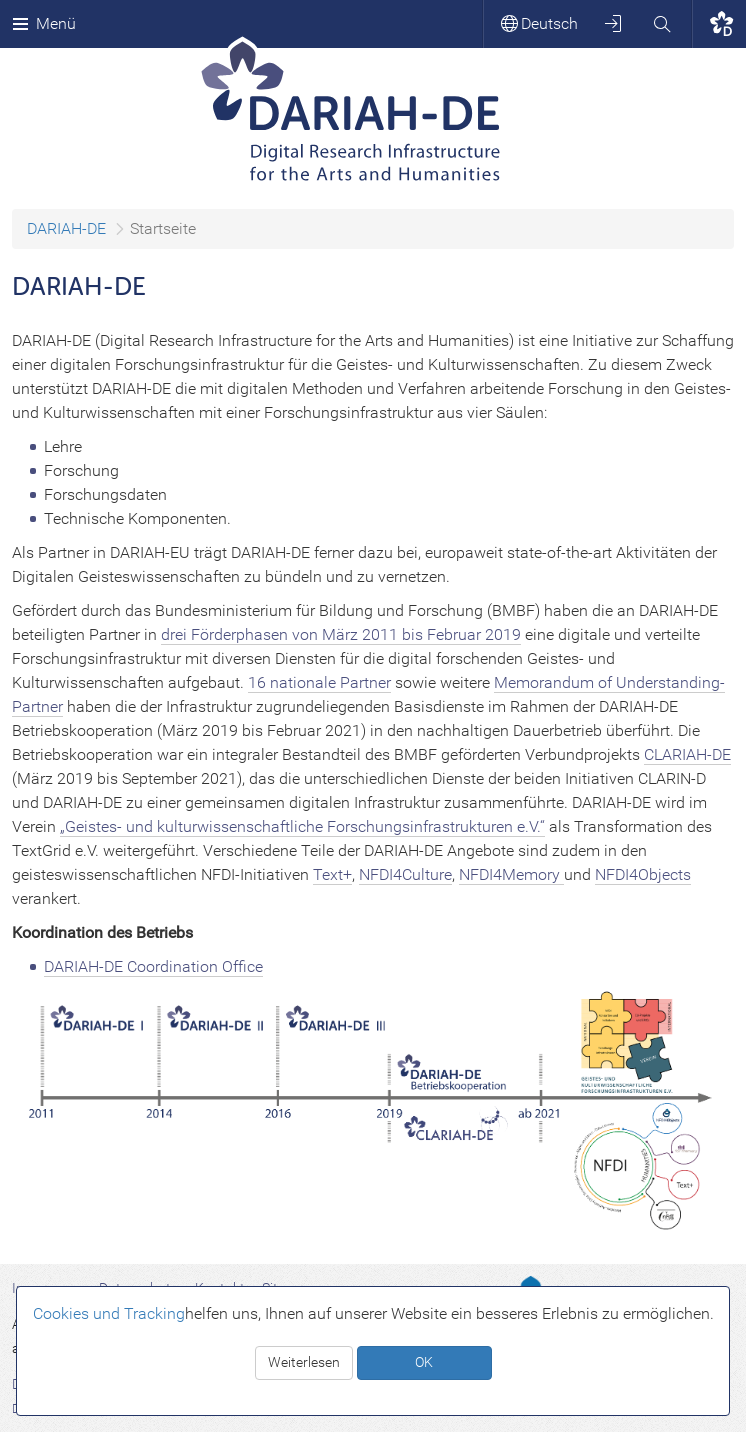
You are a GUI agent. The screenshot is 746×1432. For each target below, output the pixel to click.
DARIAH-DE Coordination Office (153, 966)
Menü (44, 23)
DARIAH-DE (66, 228)
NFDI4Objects (643, 874)
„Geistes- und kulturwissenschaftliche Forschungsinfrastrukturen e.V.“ (302, 826)
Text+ (332, 874)
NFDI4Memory (511, 874)
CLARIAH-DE (687, 754)
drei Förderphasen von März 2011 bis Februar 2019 (341, 634)
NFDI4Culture (405, 874)
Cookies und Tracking (109, 1313)
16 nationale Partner (319, 682)
